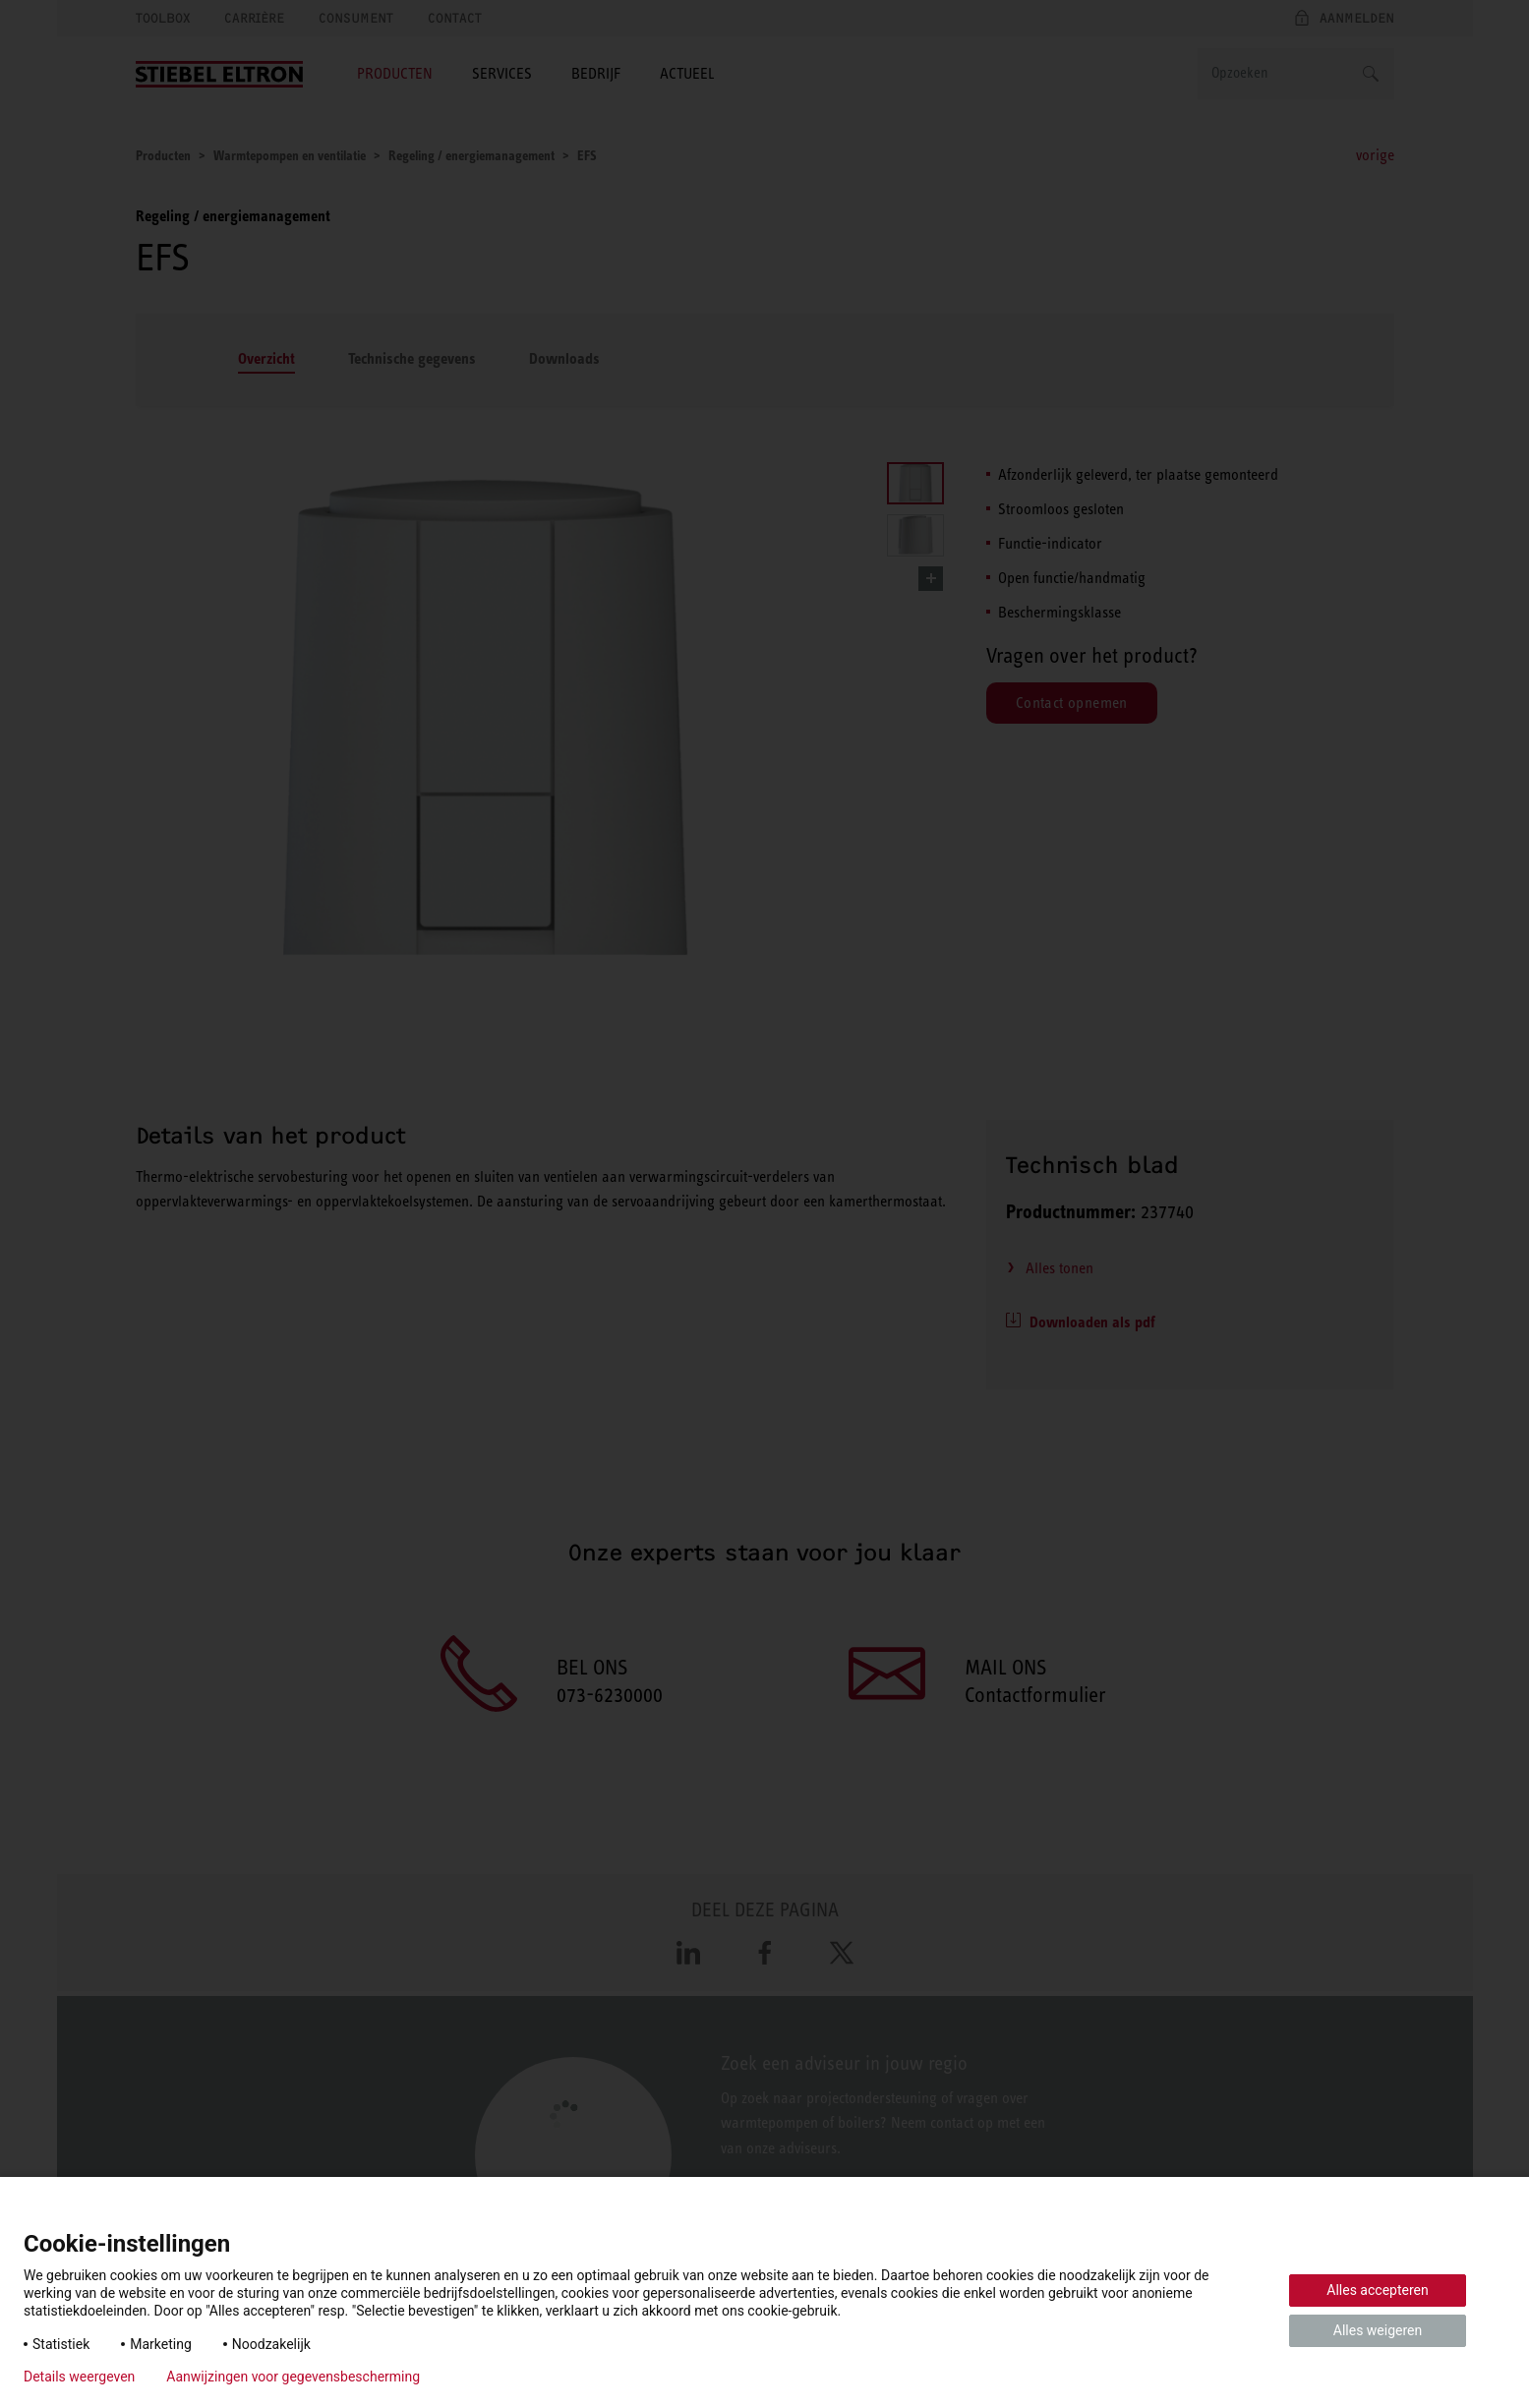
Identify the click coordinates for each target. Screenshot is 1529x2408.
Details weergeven (79, 2376)
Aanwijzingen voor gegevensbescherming (293, 2376)
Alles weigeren (1377, 2330)
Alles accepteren (1377, 2290)
